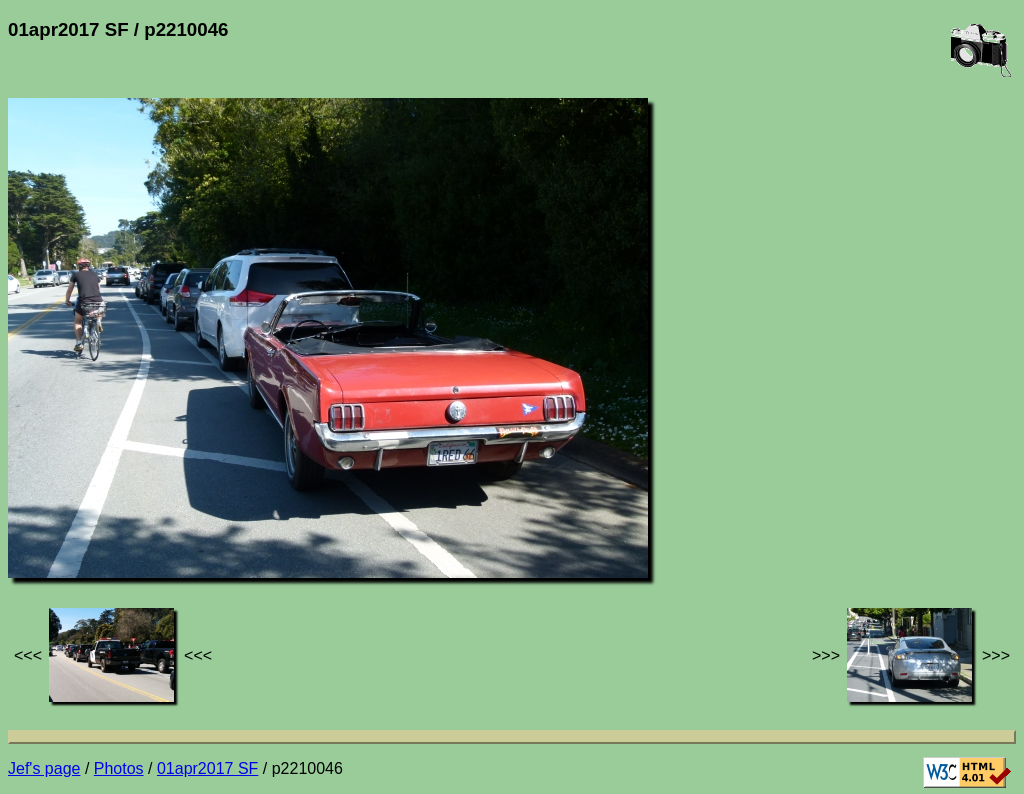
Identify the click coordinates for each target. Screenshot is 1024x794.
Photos (119, 768)
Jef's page (44, 768)
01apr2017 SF (207, 768)
